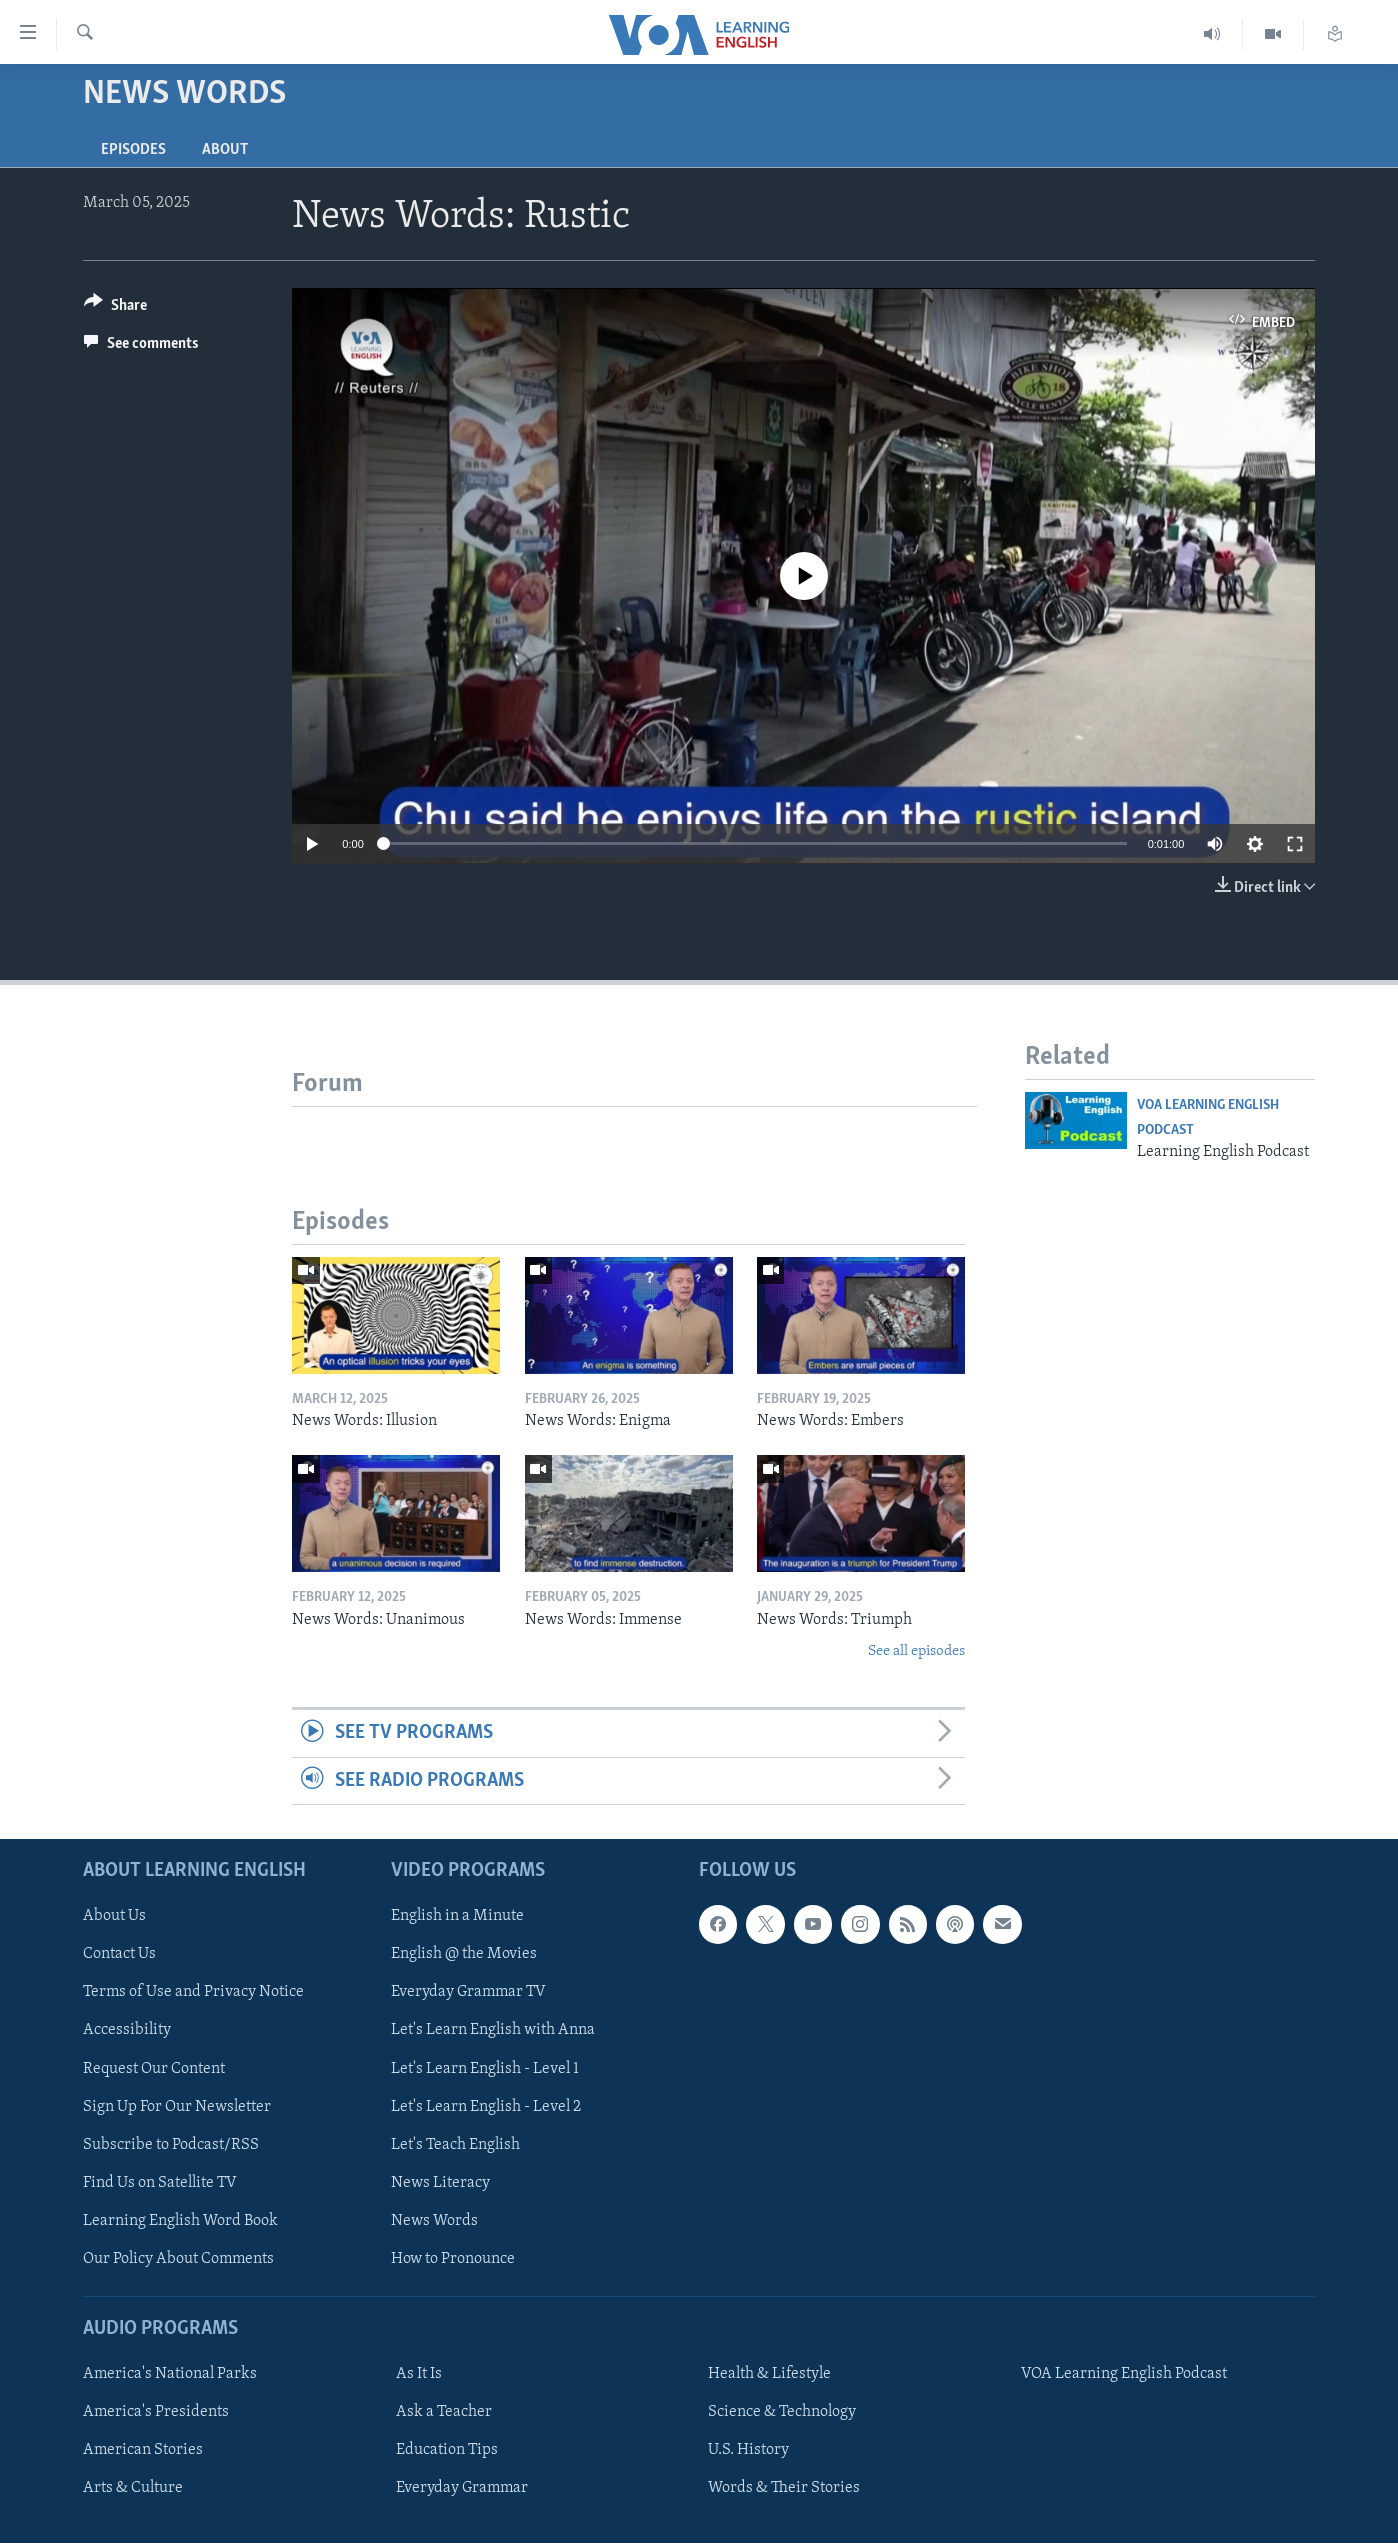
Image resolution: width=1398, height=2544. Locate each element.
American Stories (143, 2450)
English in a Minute (457, 1917)
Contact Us (119, 1955)
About (225, 150)
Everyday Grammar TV (468, 1993)
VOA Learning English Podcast (1124, 2374)
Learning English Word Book (180, 2221)
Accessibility (127, 2031)
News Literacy (440, 2183)
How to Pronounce (453, 2259)
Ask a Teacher (444, 2412)
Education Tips (447, 2450)
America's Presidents (156, 2412)
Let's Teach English (455, 2145)
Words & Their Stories (784, 2488)
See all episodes (916, 1651)
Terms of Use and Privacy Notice (193, 1993)
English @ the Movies (464, 1955)
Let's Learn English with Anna (493, 2031)
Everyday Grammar (462, 2488)
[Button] (115, 308)
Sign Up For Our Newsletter (177, 2107)
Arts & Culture (133, 2488)
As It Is (419, 2374)
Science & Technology (782, 2412)
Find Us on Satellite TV (160, 2183)
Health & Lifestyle (769, 2374)
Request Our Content (154, 2069)
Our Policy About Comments (178, 2259)
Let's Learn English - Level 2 (486, 2107)
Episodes (133, 150)
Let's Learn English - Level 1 (485, 2069)
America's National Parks (170, 2374)
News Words (434, 2221)
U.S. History (748, 2450)
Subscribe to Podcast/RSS (171, 2145)
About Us (114, 1917)
